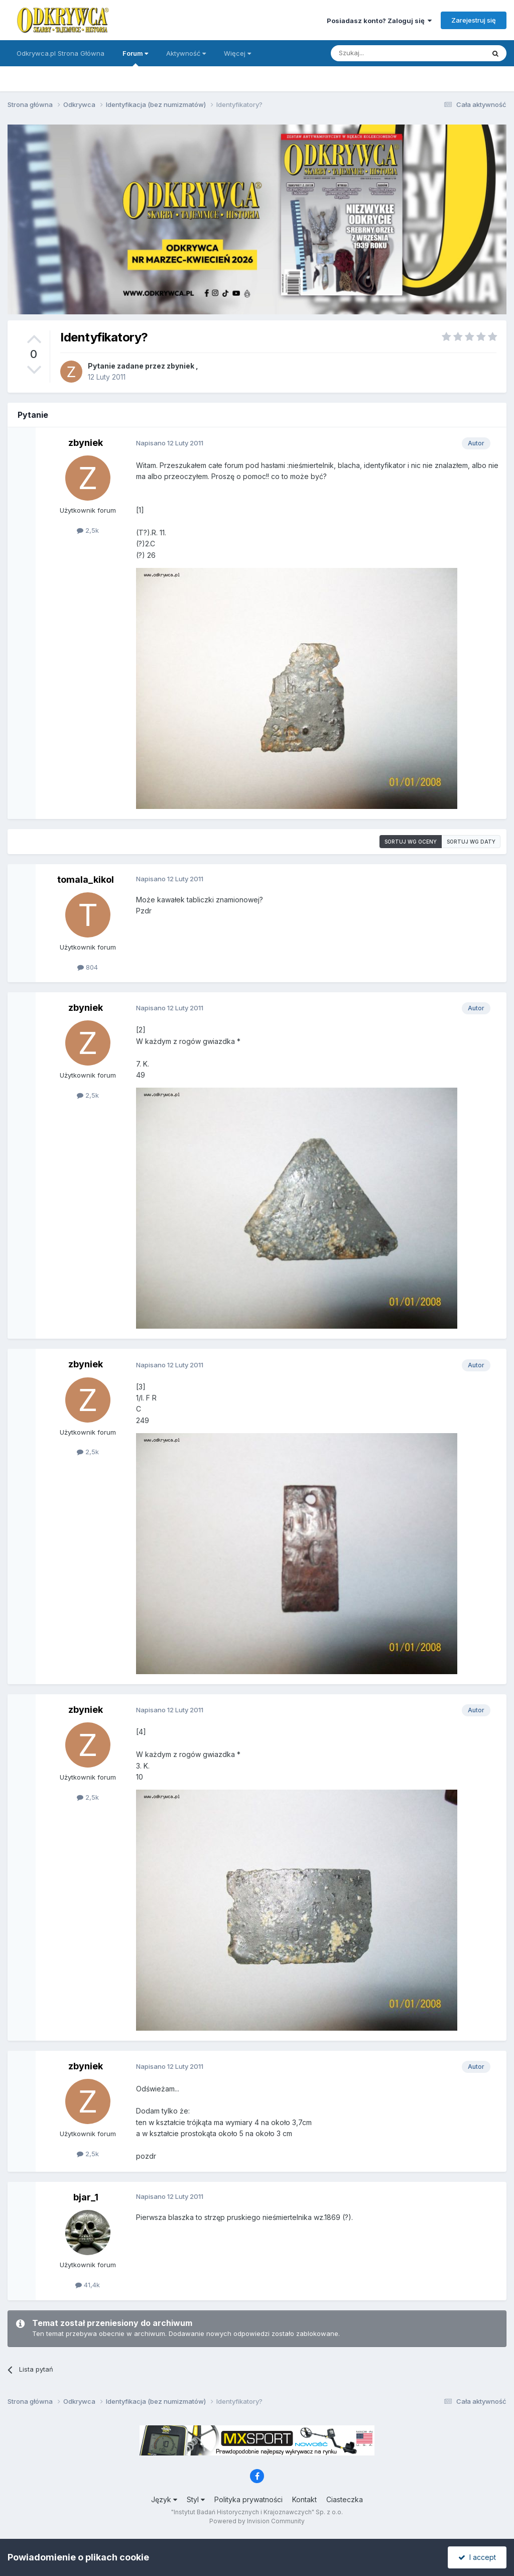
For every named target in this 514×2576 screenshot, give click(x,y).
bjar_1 (85, 2197)
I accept (477, 2557)
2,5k (88, 530)
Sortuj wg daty (471, 842)
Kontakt (304, 2499)
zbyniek (180, 366)
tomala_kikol (85, 879)
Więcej (237, 53)
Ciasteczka (344, 2499)
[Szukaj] (383, 53)
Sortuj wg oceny (410, 842)
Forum (135, 57)
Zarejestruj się (473, 20)
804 (87, 967)
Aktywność (186, 53)
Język (164, 2499)
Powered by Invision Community (257, 2521)
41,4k (87, 2285)
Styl (196, 2499)
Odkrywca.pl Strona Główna (60, 53)
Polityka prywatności (248, 2499)
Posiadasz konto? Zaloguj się (379, 21)
